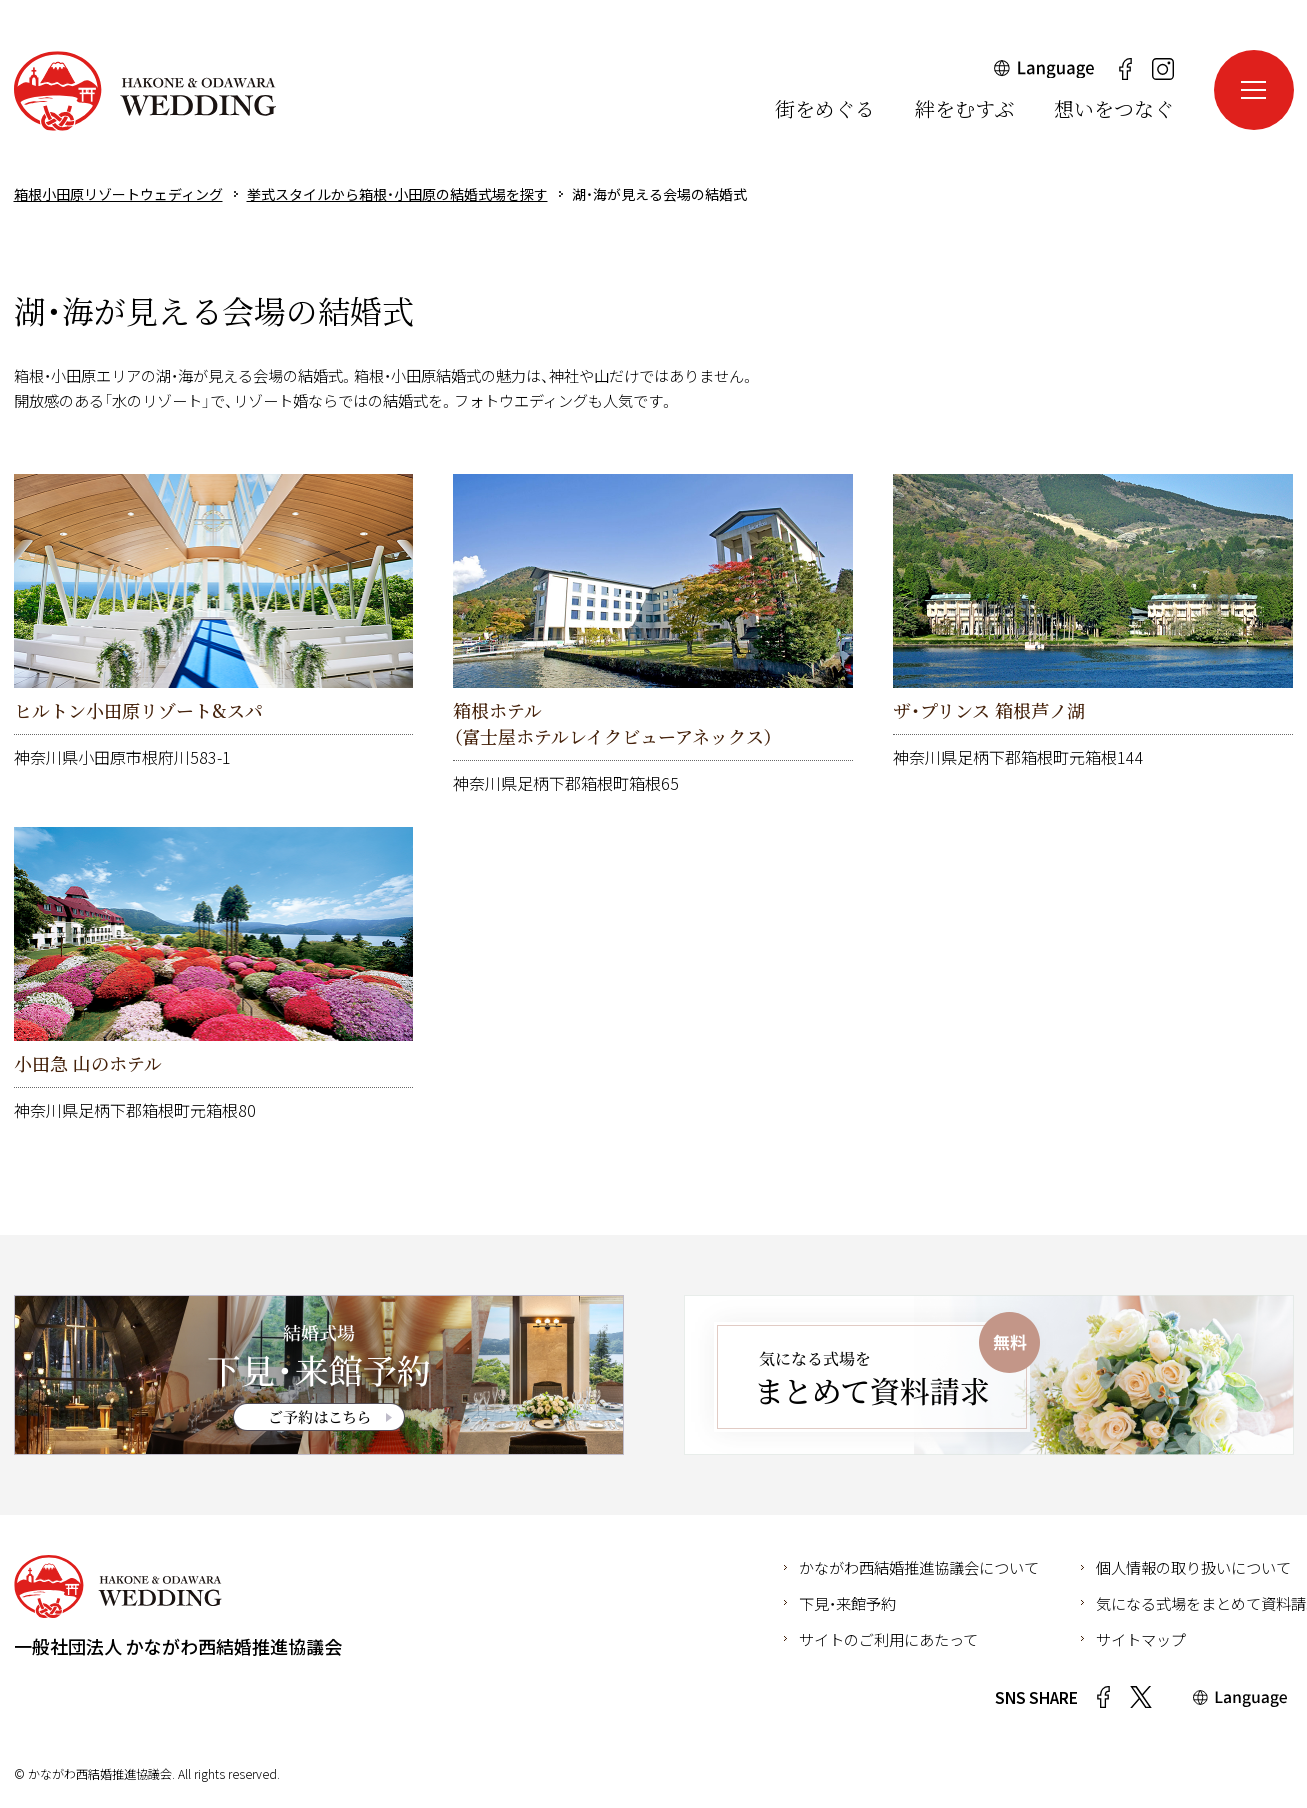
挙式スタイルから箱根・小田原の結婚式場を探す (397, 194)
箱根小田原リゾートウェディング (145, 91)
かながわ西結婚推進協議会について (919, 1567)
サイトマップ (1141, 1639)
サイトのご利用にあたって (888, 1639)
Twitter (1141, 1697)
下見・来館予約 (847, 1603)
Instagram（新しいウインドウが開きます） (1163, 69)
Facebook (1104, 1697)
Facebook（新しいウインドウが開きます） (1126, 69)
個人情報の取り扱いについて (1193, 1567)
